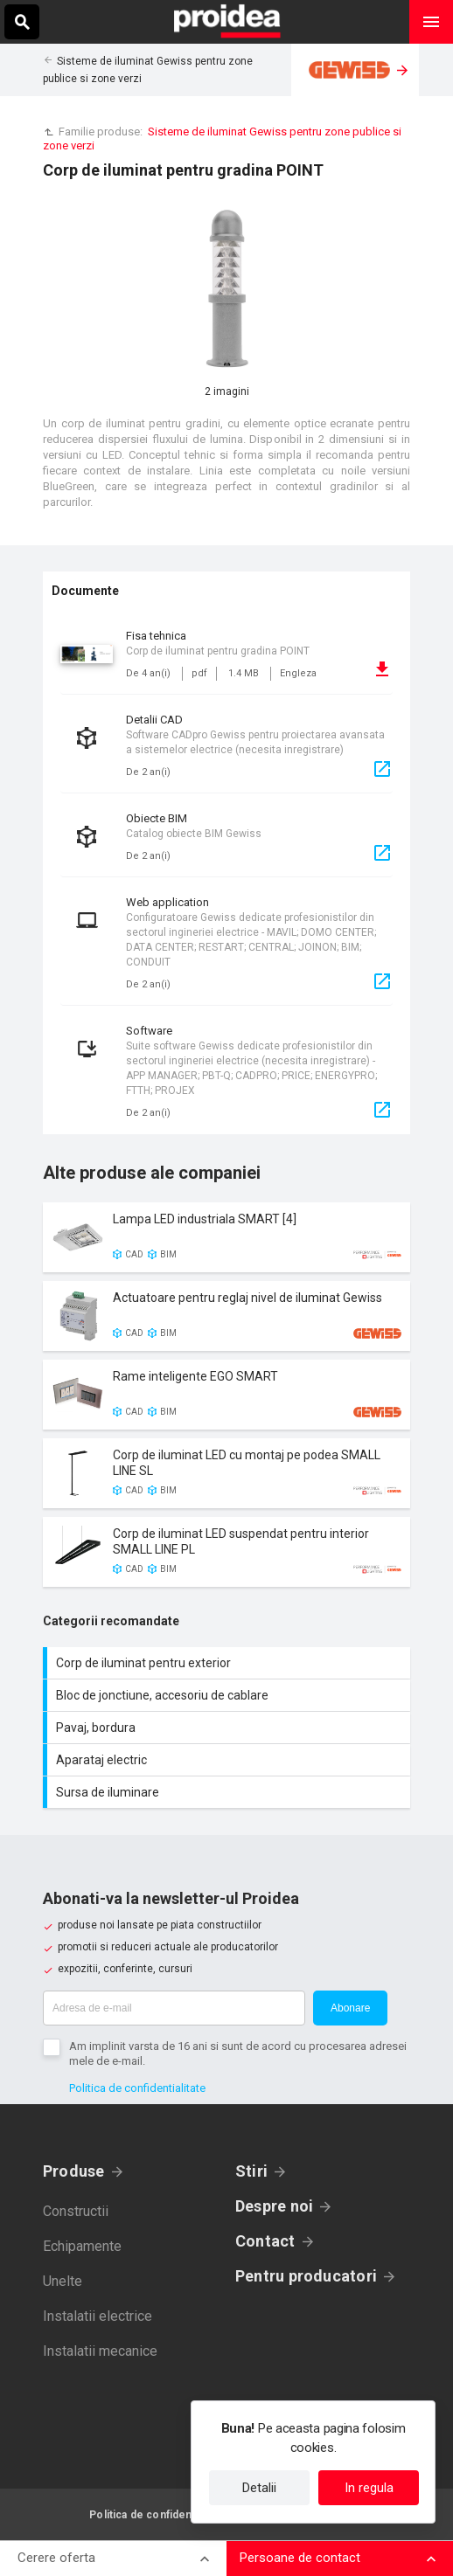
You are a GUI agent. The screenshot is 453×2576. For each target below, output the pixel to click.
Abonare (350, 2008)
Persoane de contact (300, 2558)
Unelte (62, 2281)
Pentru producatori (306, 2276)
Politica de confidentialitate (137, 2088)
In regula (369, 2488)
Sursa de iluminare (228, 1792)
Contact (265, 2241)
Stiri (251, 2171)
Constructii (75, 2211)
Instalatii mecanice (100, 2351)
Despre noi (274, 2206)
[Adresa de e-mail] (174, 2008)
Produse (74, 2171)
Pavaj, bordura (228, 1727)
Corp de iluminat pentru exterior (228, 1663)
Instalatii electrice (97, 2316)
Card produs (226, 1237)
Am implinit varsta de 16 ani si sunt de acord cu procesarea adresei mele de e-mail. (238, 2053)
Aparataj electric (228, 1760)
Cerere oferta (56, 2558)
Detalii (259, 2488)
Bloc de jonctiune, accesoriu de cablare (228, 1695)
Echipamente (82, 2246)
